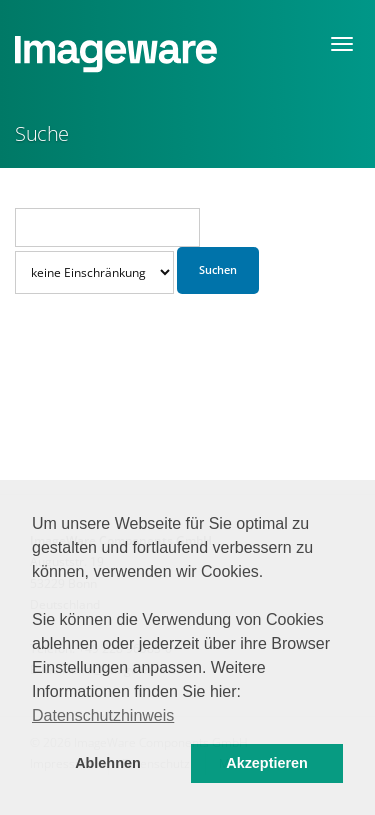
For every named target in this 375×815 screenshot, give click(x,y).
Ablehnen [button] (108, 763)
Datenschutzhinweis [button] (103, 715)
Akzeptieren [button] (267, 763)
